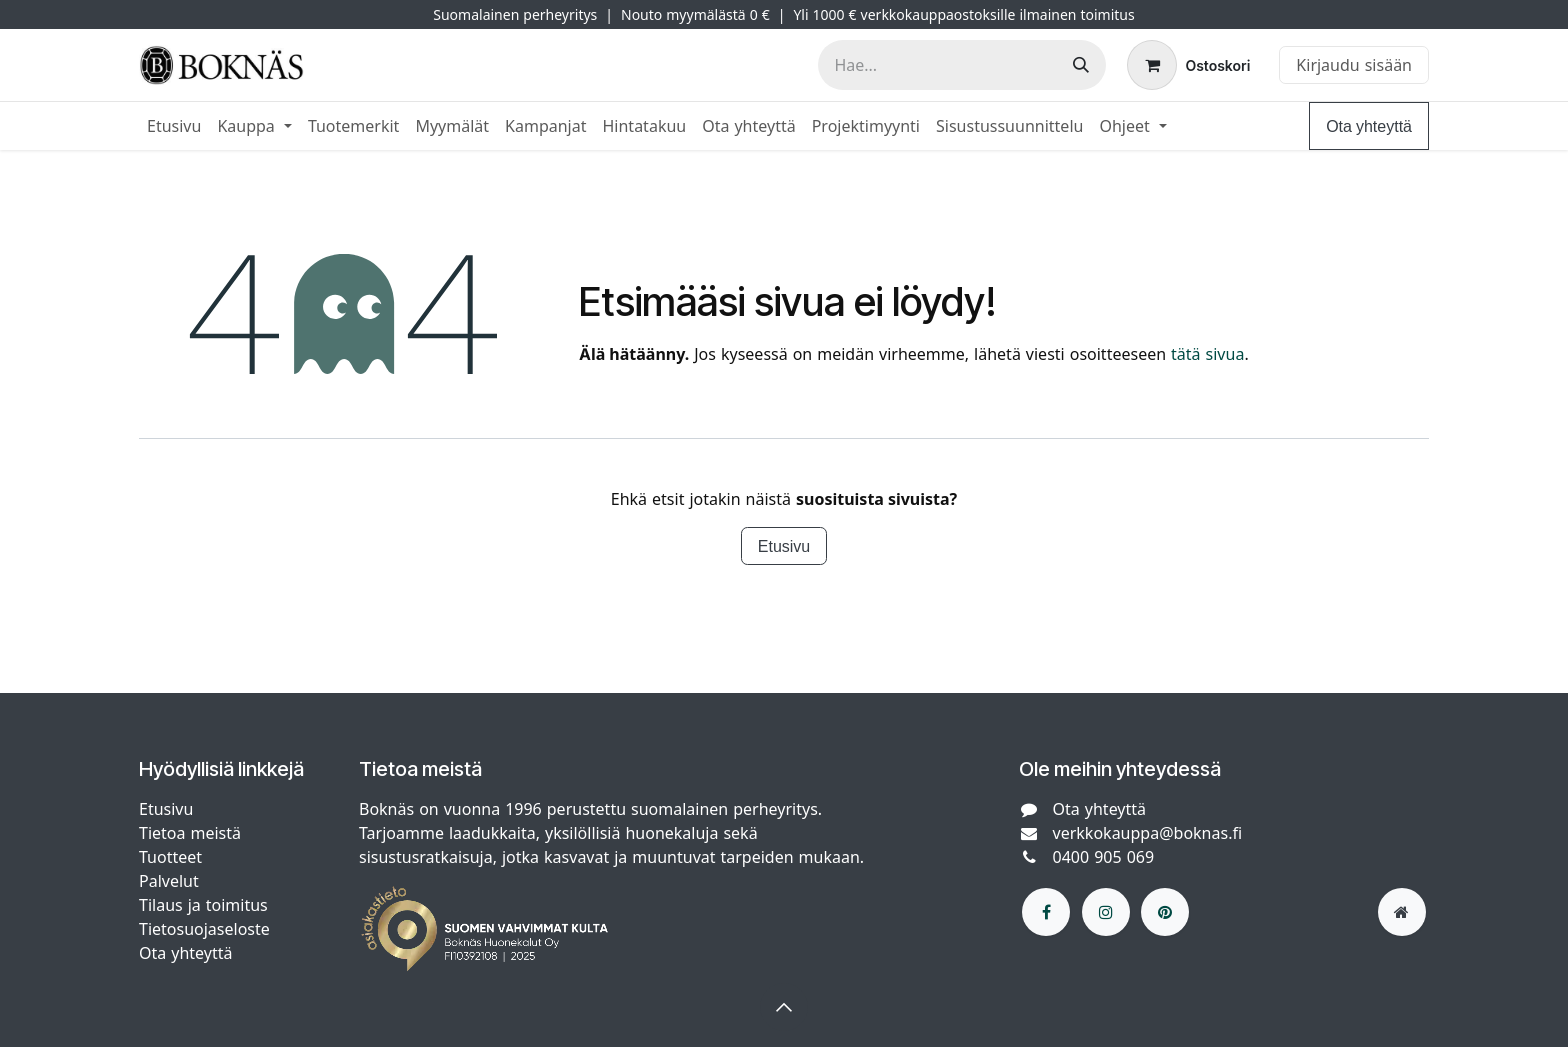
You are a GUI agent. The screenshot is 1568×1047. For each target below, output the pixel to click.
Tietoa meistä (190, 833)
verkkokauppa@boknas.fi (1148, 833)
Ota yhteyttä (1369, 126)
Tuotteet (170, 857)
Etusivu (784, 546)
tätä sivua (1207, 354)
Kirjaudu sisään (1354, 65)
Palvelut (169, 881)
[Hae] (1081, 65)
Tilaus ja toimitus (203, 905)
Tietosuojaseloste (207, 929)
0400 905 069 (1104, 857)
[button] (784, 1007)
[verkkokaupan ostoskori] (1188, 65)
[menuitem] (174, 126)
